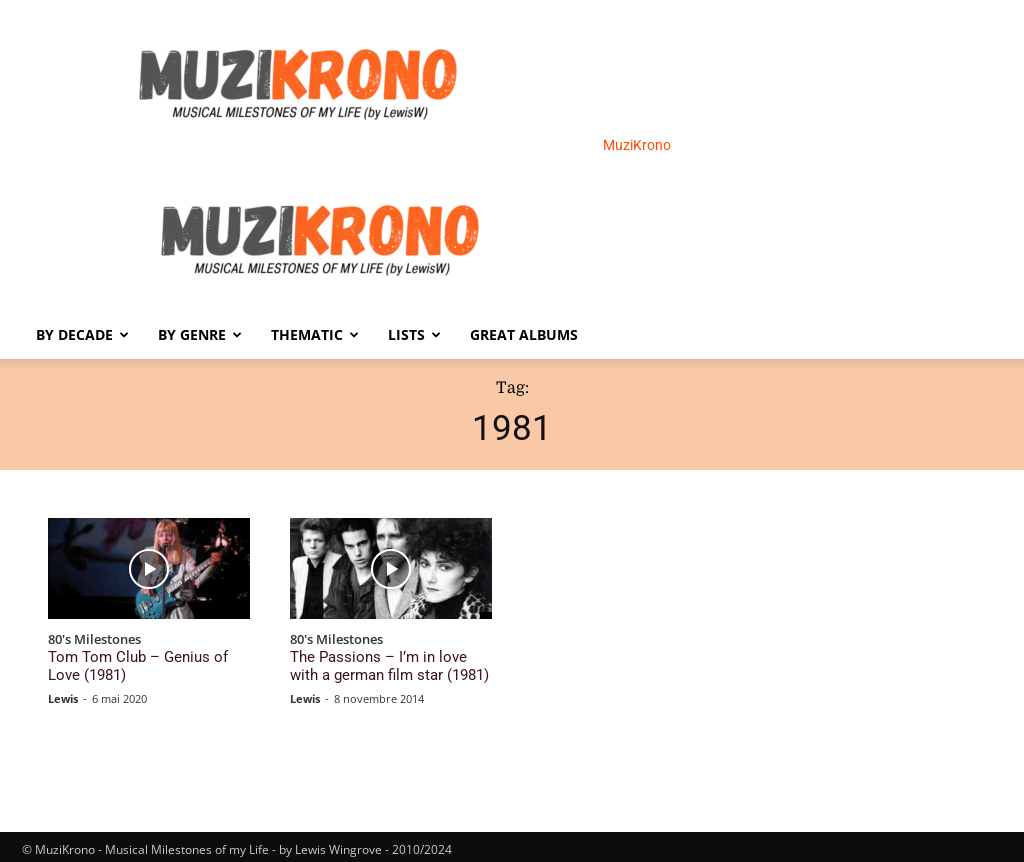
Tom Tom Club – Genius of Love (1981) (138, 663)
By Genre (200, 334)
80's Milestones (94, 640)
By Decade (82, 334)
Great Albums (524, 334)
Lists (414, 334)
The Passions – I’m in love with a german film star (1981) (383, 663)
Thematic (315, 334)
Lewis (63, 692)
